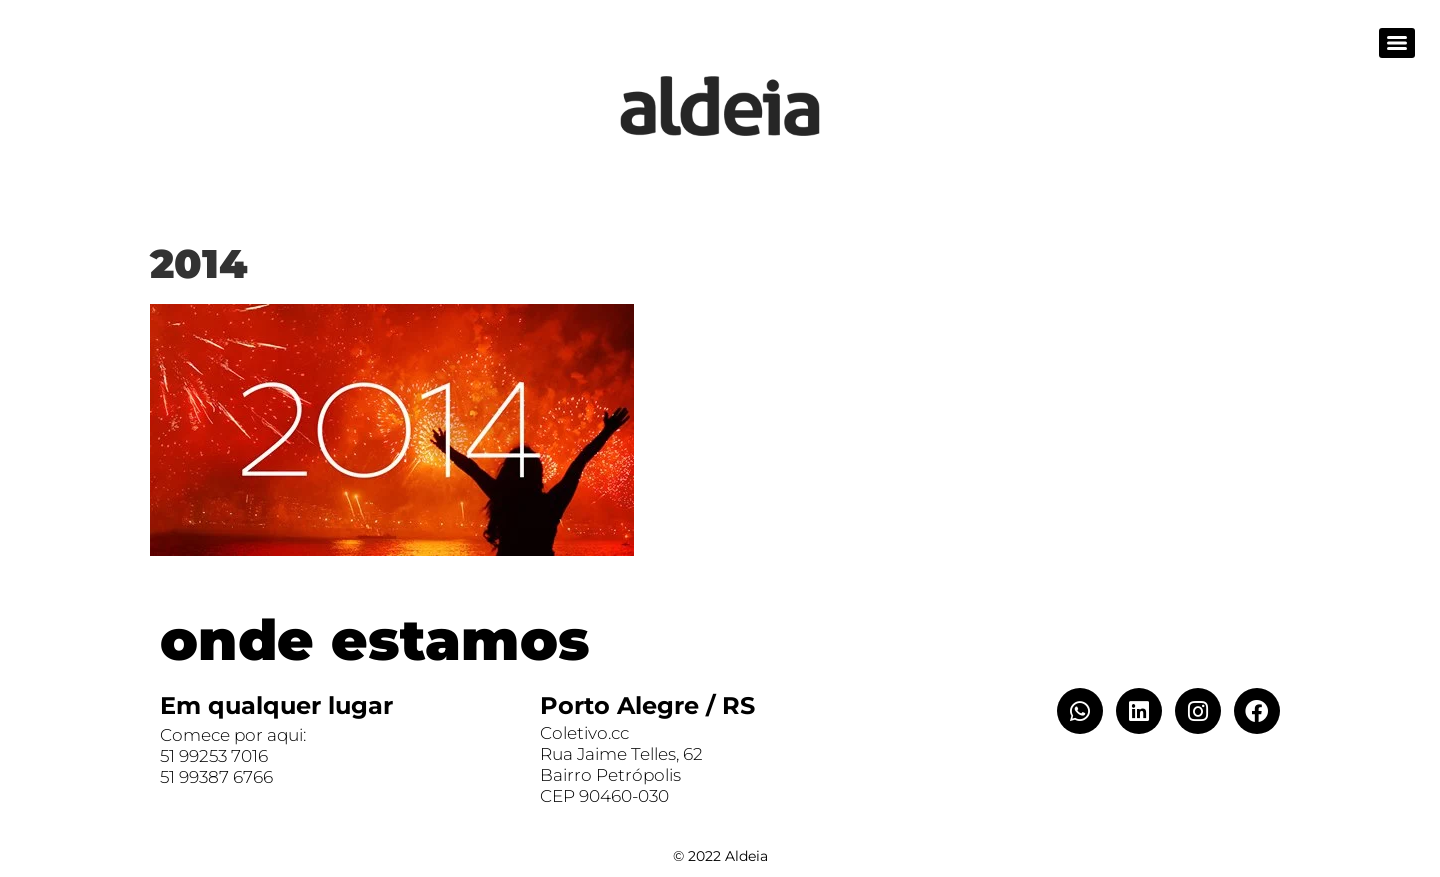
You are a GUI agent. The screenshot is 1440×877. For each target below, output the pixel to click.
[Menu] (1397, 43)
